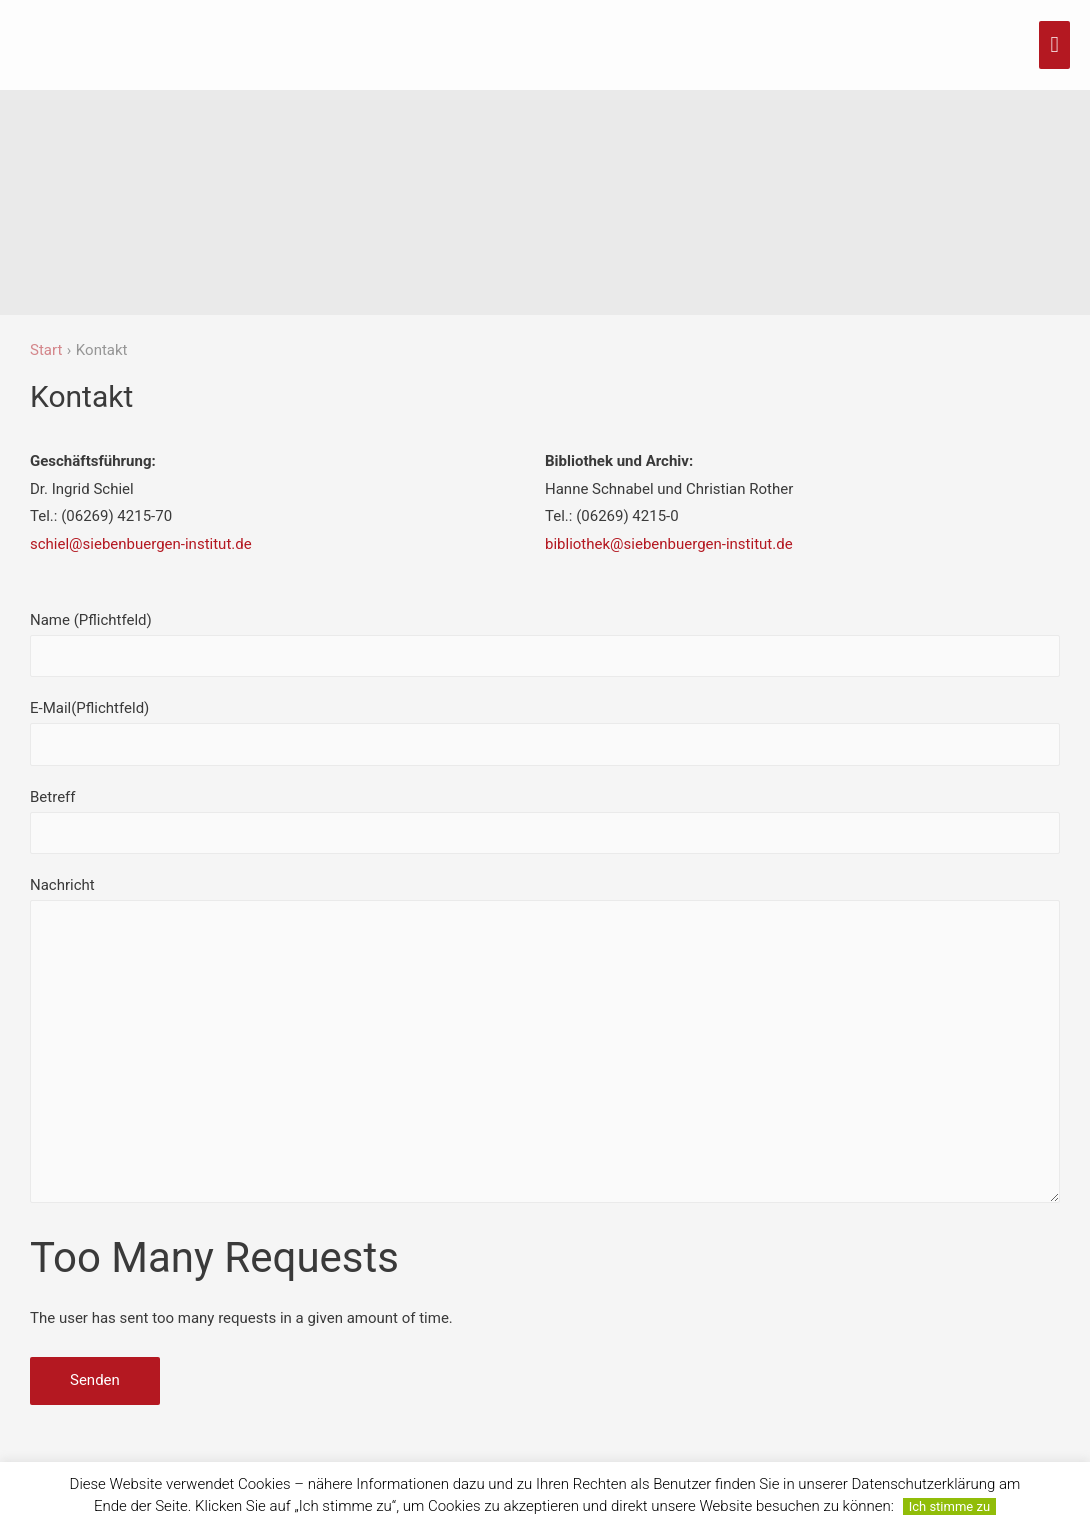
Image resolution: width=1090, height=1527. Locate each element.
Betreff (545, 821)
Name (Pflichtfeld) (545, 644)
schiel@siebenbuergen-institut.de (141, 544)
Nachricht (545, 1044)
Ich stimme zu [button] (949, 1506)
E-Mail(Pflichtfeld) (545, 732)
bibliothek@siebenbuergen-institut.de (669, 544)
